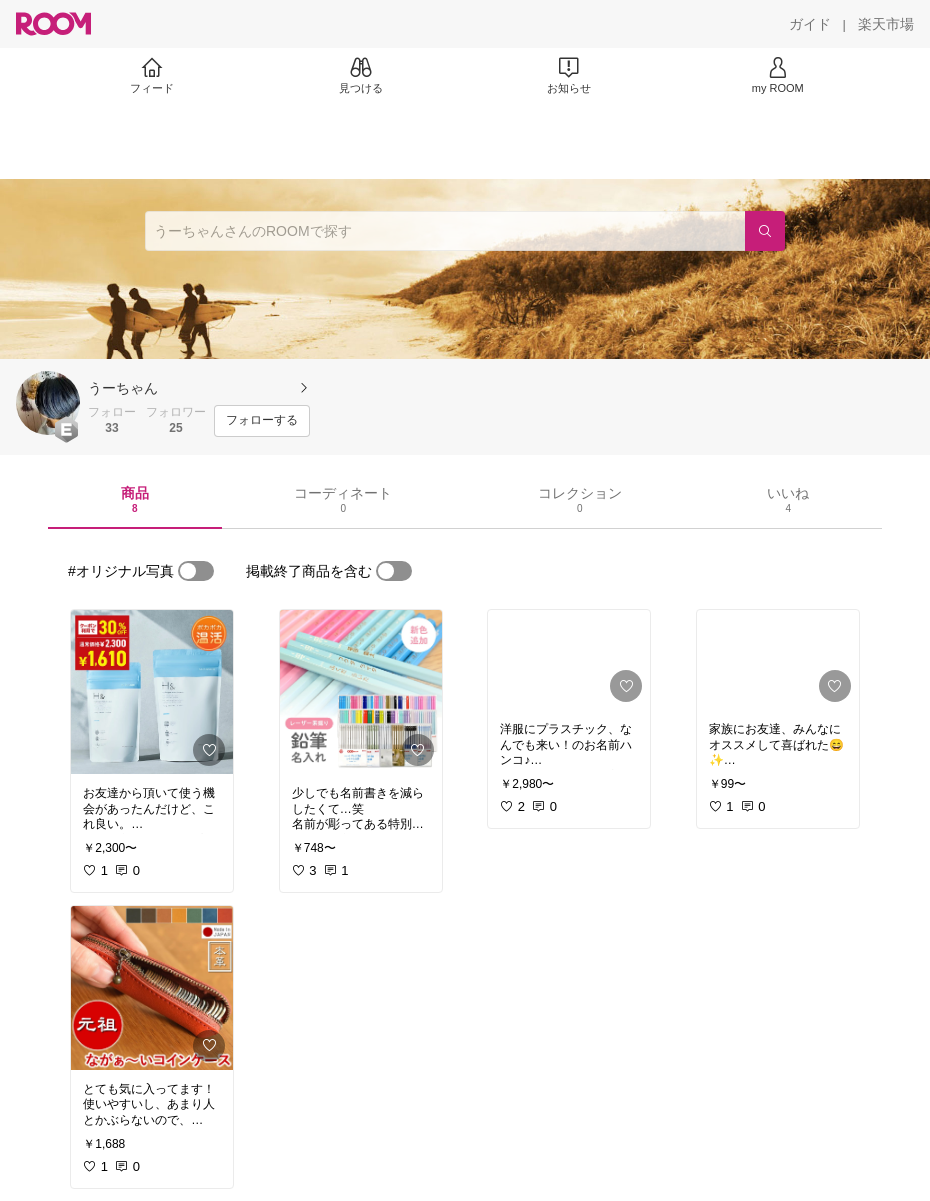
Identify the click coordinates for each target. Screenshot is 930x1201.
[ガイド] (810, 24)
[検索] (765, 231)
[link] (152, 692)
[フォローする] (262, 421)
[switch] (196, 571)
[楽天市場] (886, 24)
